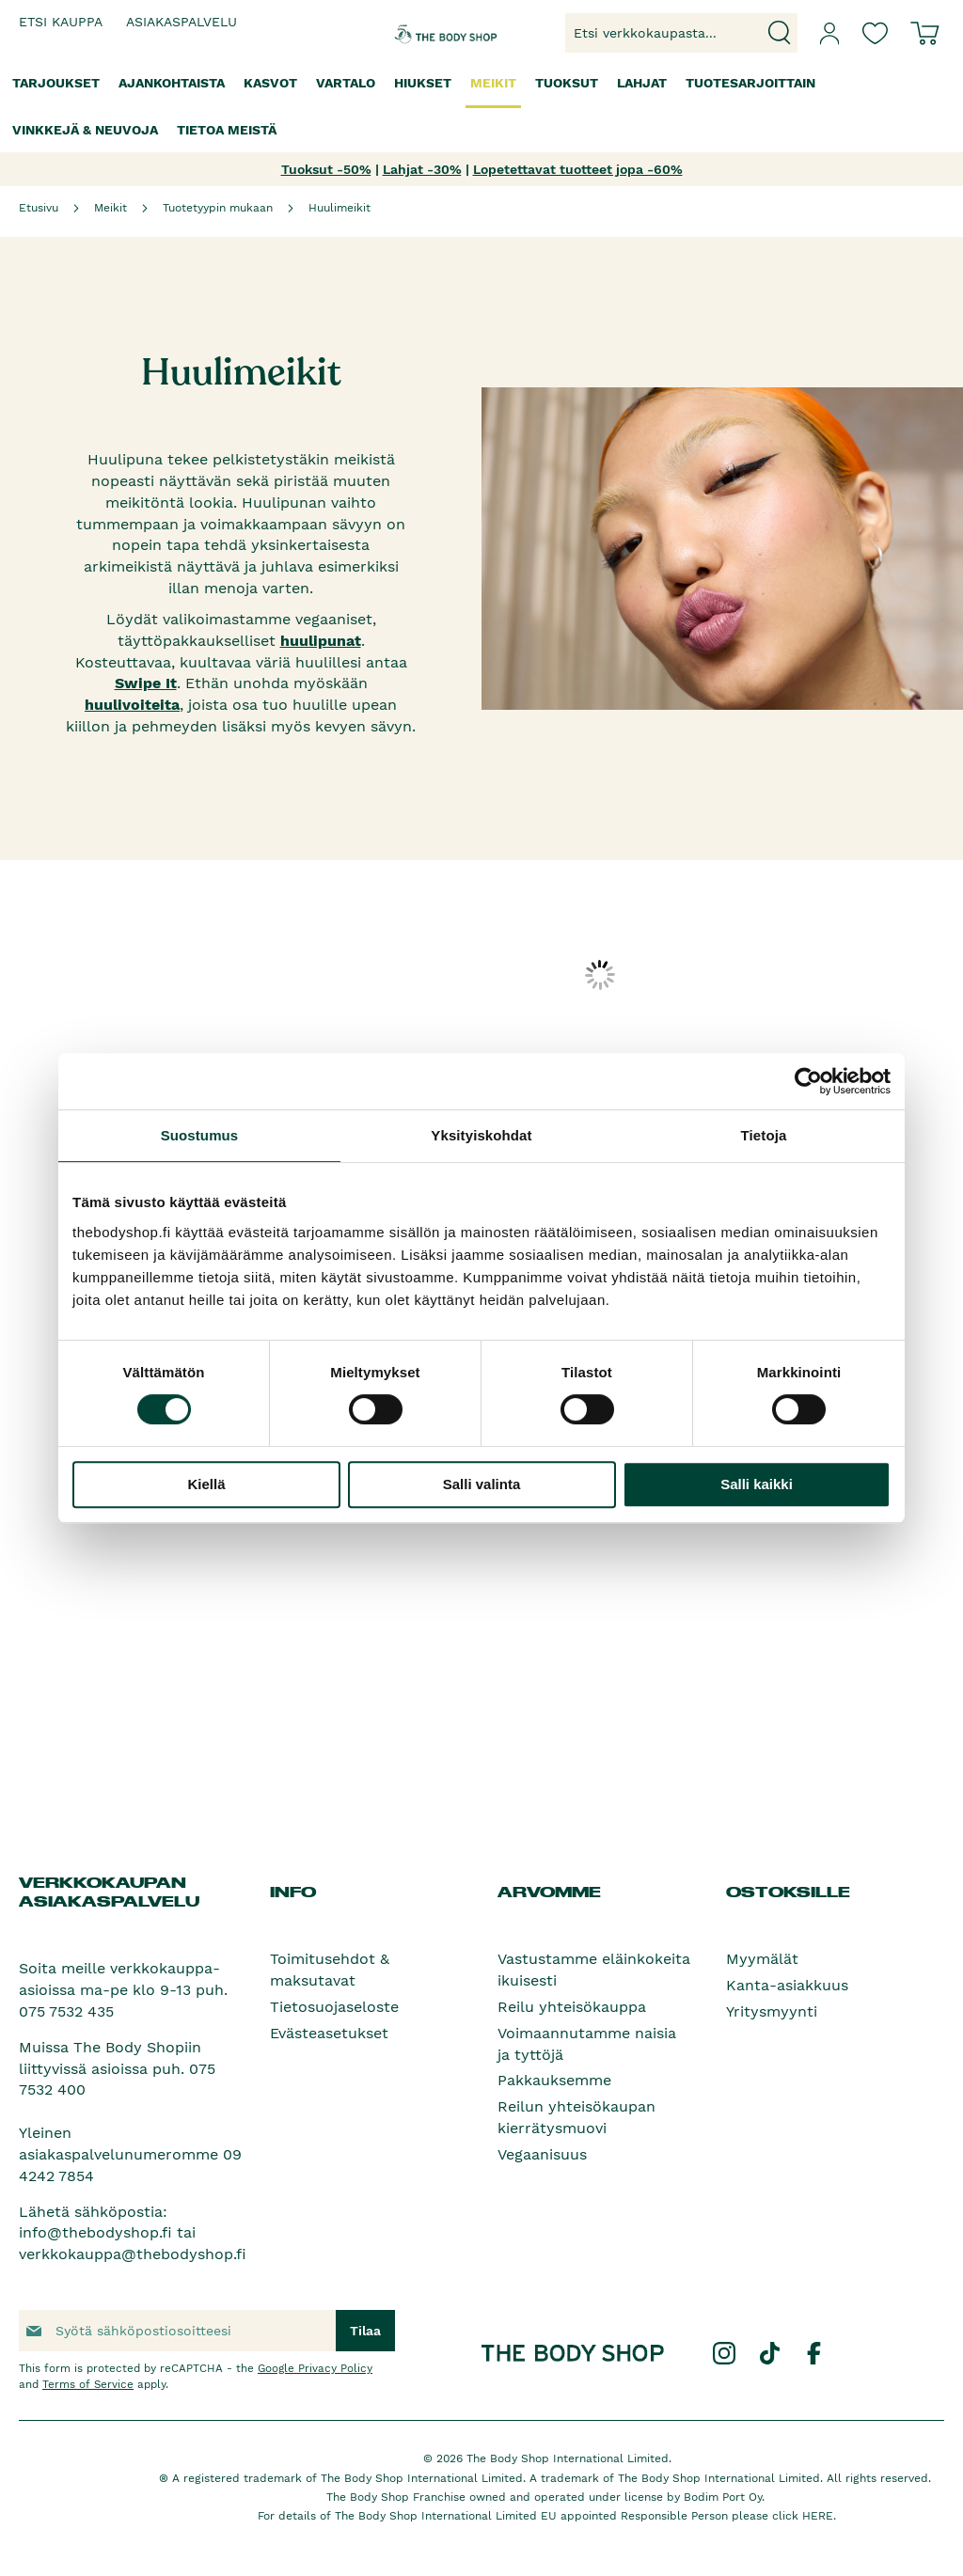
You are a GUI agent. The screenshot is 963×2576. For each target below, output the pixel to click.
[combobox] (681, 33)
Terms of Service (88, 2384)
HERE (817, 2515)
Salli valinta (482, 1484)
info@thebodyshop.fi (95, 2232)
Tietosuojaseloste (334, 2007)
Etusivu (38, 207)
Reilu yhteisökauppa (571, 2007)
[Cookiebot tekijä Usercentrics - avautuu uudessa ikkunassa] (808, 1081)
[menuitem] (56, 83)
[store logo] (429, 33)
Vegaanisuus (542, 2154)
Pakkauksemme (554, 2080)
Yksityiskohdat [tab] (481, 1135)
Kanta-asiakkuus (787, 1985)
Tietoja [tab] (764, 1135)
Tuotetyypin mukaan (218, 207)
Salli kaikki (756, 1484)
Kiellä (206, 1484)
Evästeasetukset (329, 2033)
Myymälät (762, 1959)
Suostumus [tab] (200, 1135)
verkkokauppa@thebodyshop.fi (132, 2254)
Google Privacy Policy (315, 2368)
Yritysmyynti (771, 2011)
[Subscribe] (365, 2330)
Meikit (110, 207)
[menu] (481, 106)
